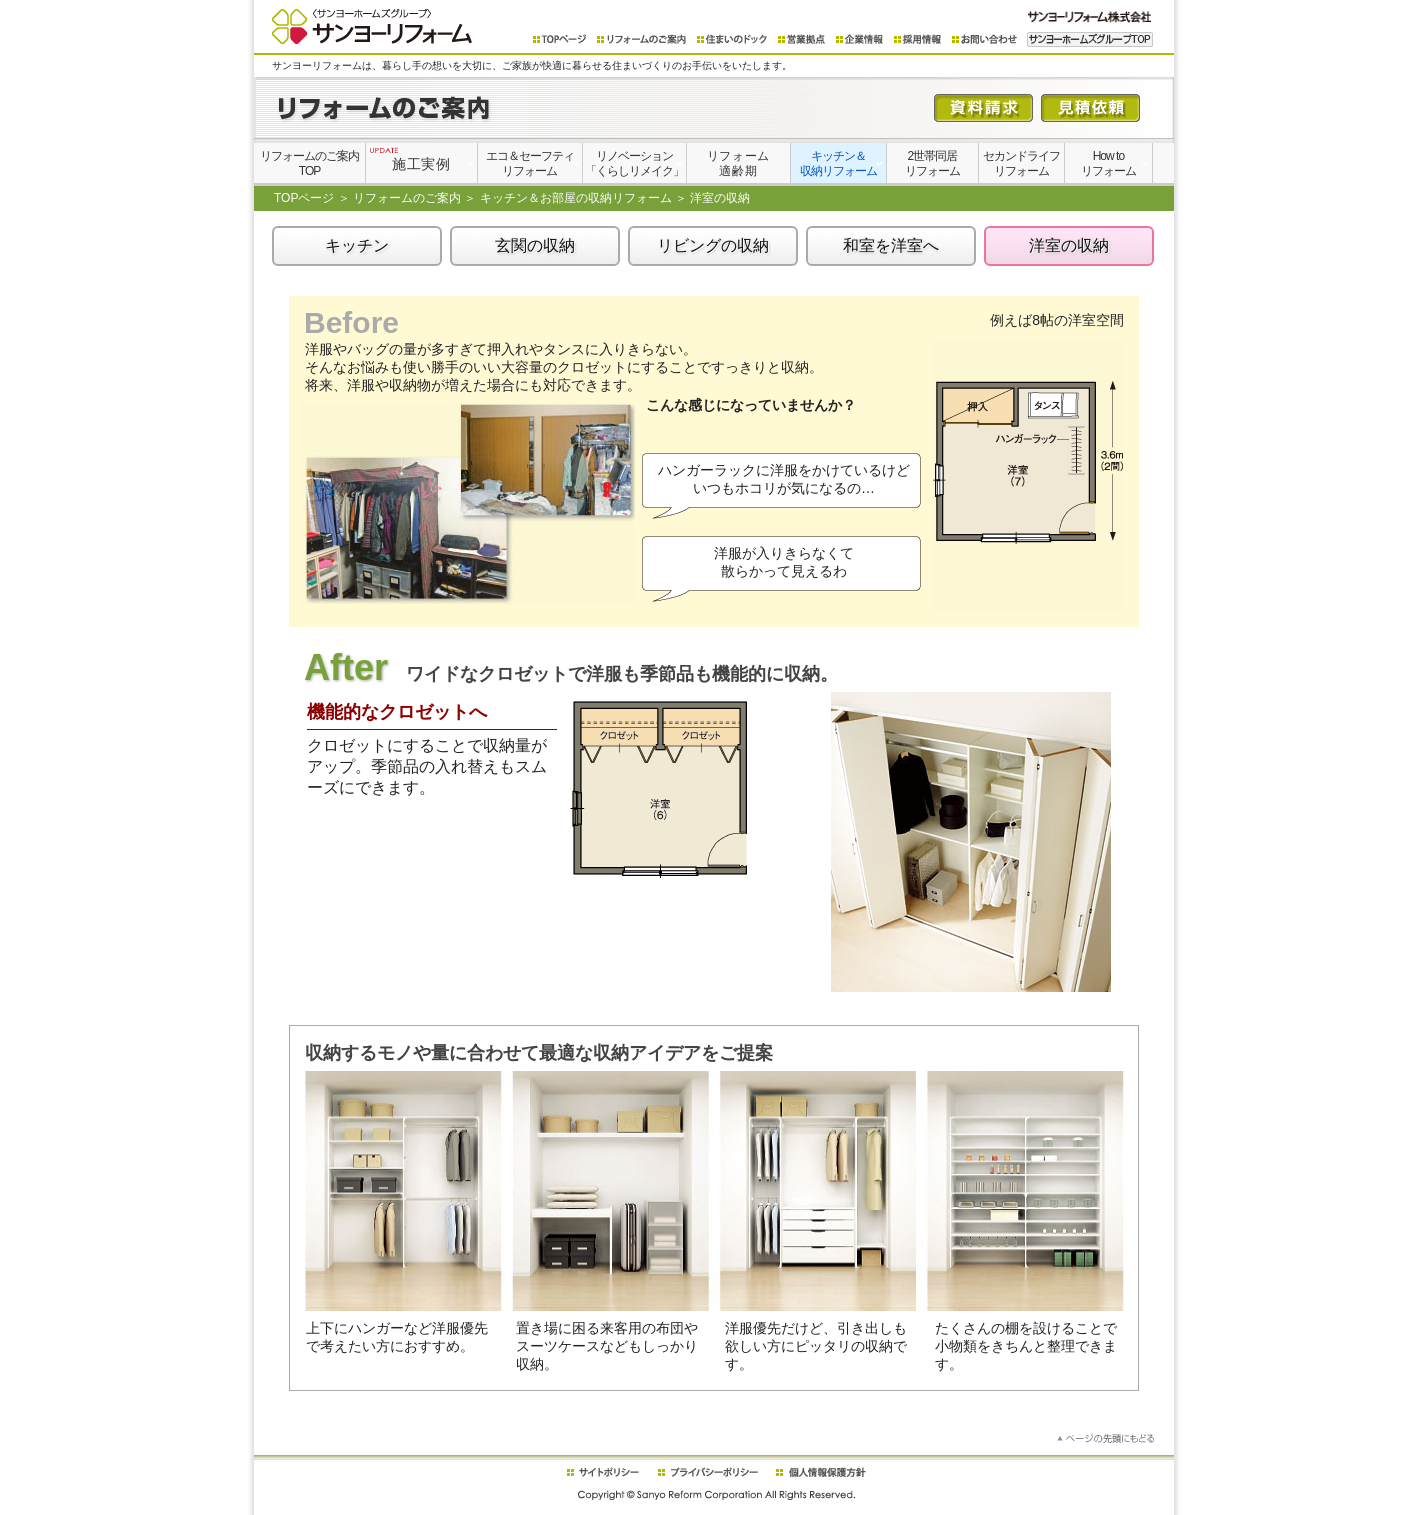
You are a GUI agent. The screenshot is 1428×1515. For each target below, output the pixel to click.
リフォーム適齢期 (738, 163)
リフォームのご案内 (642, 39)
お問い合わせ (984, 39)
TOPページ (560, 39)
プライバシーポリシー (708, 1472)
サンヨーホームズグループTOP (1090, 39)
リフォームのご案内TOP (309, 163)
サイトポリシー (602, 1472)
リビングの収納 (713, 245)
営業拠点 (802, 39)
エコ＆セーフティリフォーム (530, 163)
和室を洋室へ (891, 245)
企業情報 (860, 39)
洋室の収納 (1069, 245)
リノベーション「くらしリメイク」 (634, 163)
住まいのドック (732, 39)
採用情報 (918, 39)
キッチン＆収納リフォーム (838, 163)
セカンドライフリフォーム (1021, 163)
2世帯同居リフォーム (932, 163)
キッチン (357, 245)
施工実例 (409, 159)
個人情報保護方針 (820, 1472)
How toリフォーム (1108, 163)
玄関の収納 (535, 245)
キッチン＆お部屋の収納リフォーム (576, 198)
